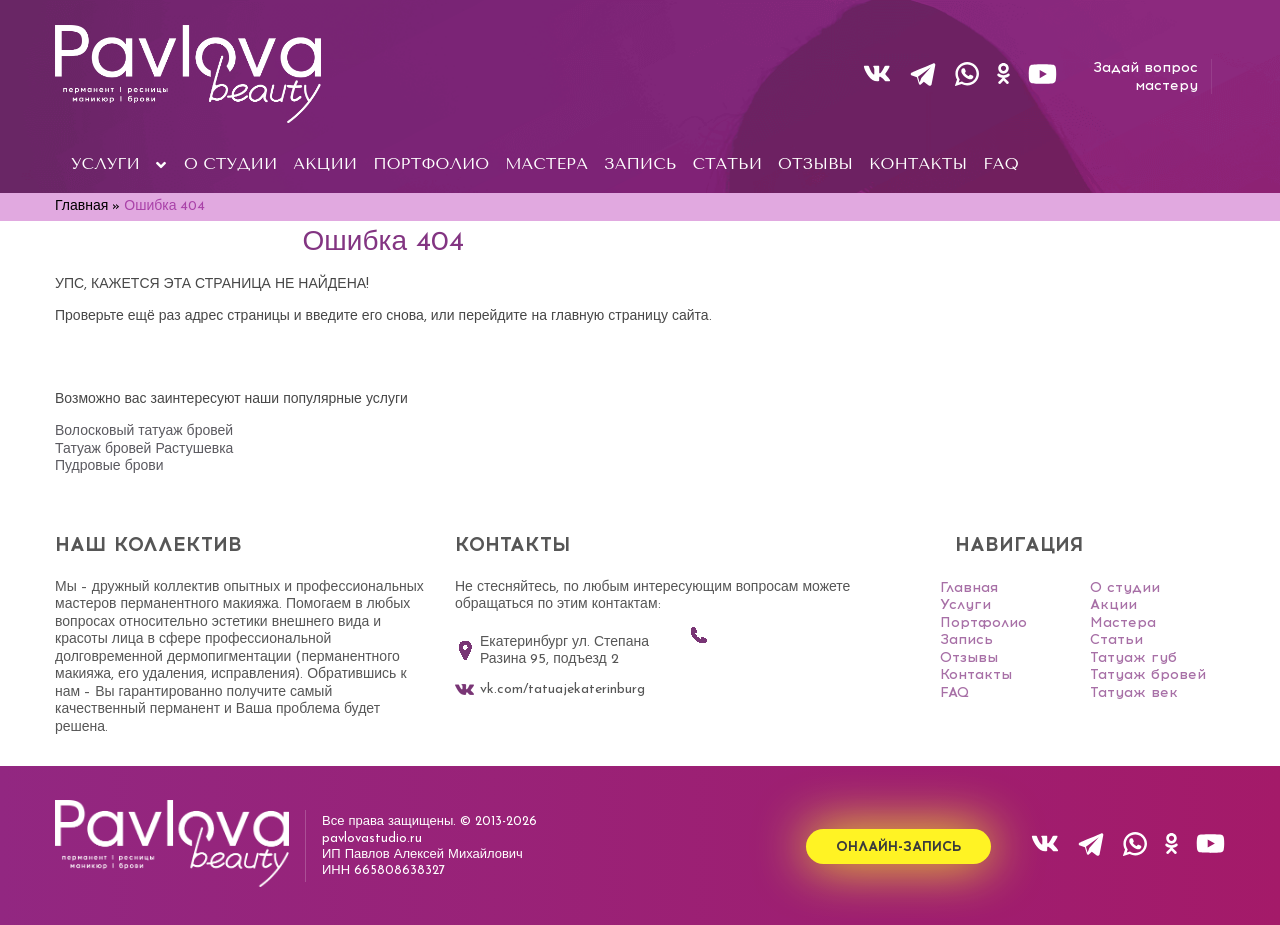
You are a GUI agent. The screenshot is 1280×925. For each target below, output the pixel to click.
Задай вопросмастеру (1145, 76)
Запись (966, 639)
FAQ (954, 692)
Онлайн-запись (898, 846)
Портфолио (983, 622)
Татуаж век (1134, 692)
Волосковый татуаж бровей (144, 431)
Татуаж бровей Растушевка (144, 449)
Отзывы (969, 657)
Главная (969, 587)
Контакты (976, 674)
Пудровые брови (109, 466)
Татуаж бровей (1148, 674)
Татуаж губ (1133, 657)
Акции (1113, 604)
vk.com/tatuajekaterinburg (550, 690)
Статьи (1116, 639)
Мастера (1123, 622)
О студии (1125, 587)
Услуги (965, 604)
